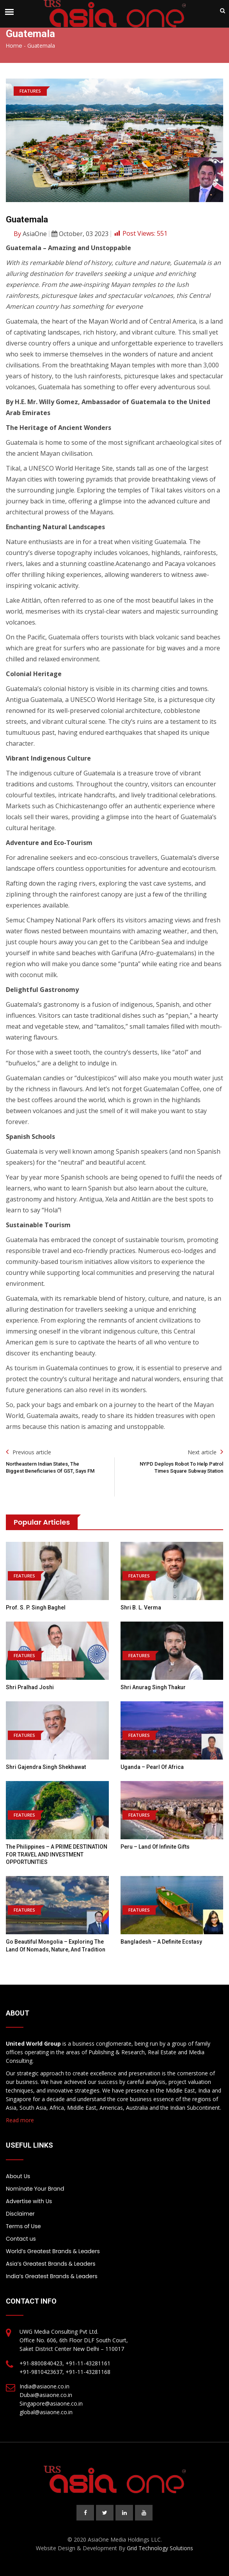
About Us (18, 2176)
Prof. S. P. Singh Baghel (36, 1607)
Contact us (21, 2239)
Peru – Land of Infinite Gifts (155, 1847)
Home (14, 46)
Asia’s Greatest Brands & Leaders (51, 2264)
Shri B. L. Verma (141, 1607)
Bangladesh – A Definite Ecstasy (161, 1942)
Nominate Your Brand (35, 2189)
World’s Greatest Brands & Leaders (53, 2251)
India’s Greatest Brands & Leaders (52, 2276)
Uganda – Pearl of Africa (152, 1767)
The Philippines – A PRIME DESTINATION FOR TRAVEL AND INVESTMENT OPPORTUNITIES (56, 1854)
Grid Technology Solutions (160, 2548)
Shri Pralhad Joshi (30, 1687)
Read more (20, 2120)
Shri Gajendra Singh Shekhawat (46, 1767)
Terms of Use (23, 2226)
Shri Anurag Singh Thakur (153, 1687)
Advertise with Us (29, 2201)
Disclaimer (20, 2214)
